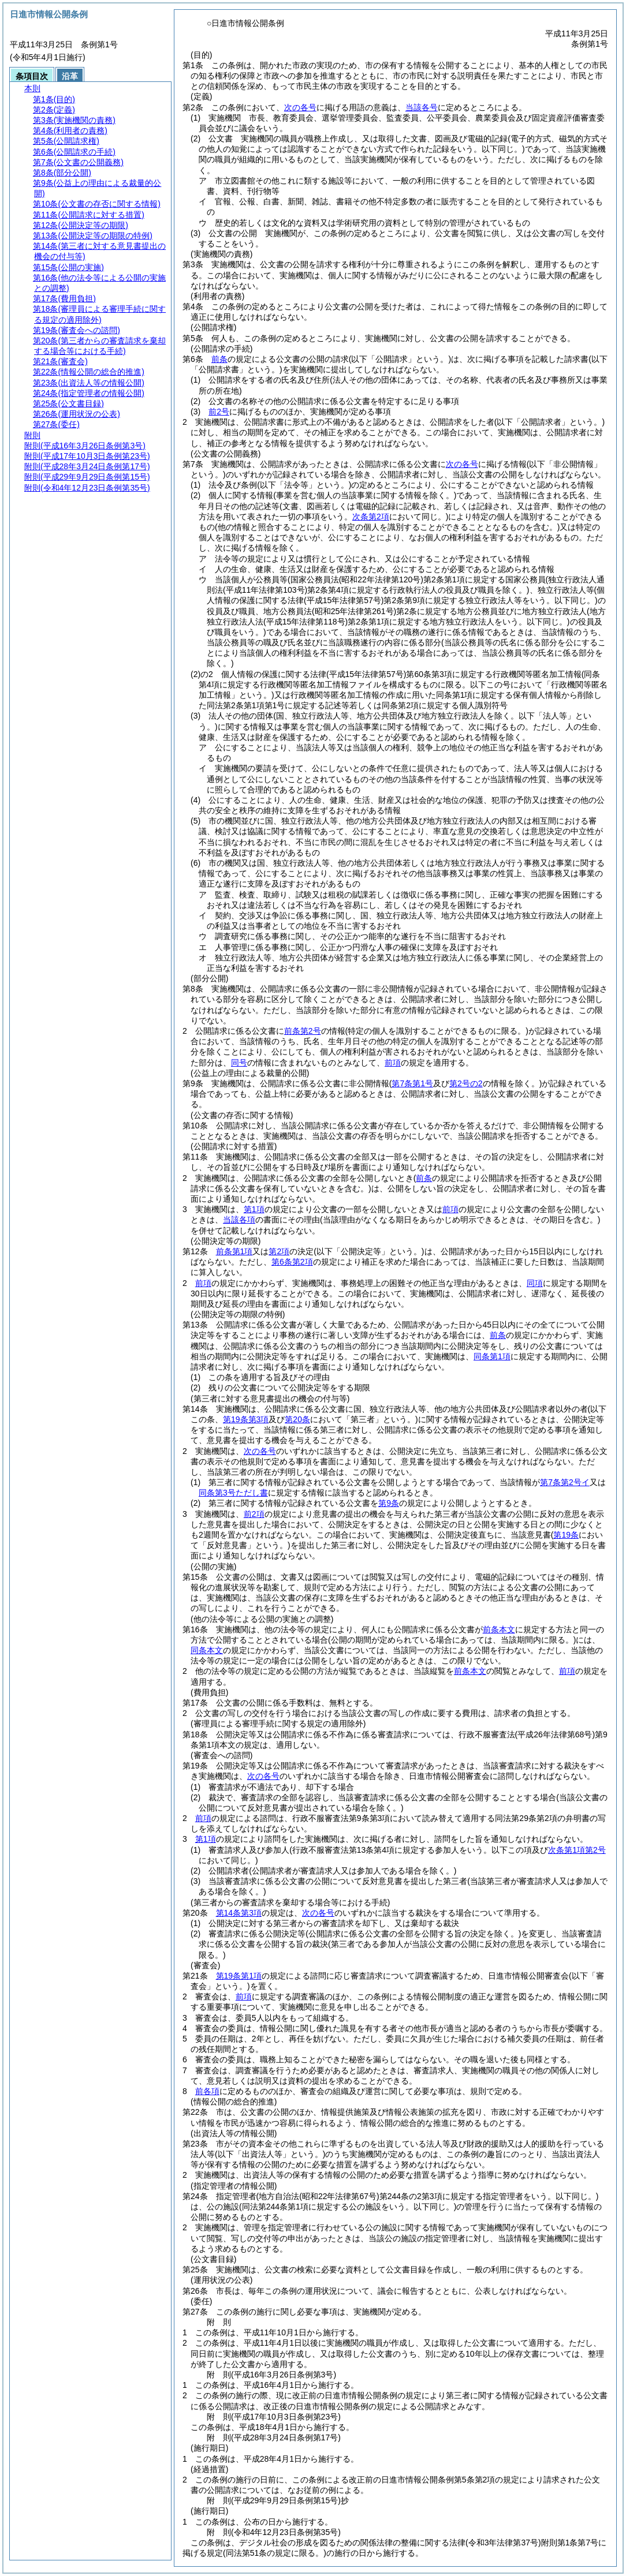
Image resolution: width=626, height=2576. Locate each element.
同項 (535, 1283)
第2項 (279, 1251)
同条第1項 (492, 1356)
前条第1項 (234, 1251)
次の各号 (300, 107)
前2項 (254, 1514)
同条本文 (207, 1650)
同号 (239, 1062)
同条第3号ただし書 (233, 1492)
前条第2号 (302, 1030)
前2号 (218, 411)
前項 (393, 1062)
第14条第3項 (239, 1912)
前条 (219, 359)
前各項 (207, 2091)
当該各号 (421, 107)
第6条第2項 (292, 1261)
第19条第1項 (239, 1975)
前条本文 (499, 1629)
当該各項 (239, 1219)
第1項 (254, 1209)
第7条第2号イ (565, 1482)
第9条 (388, 1503)
